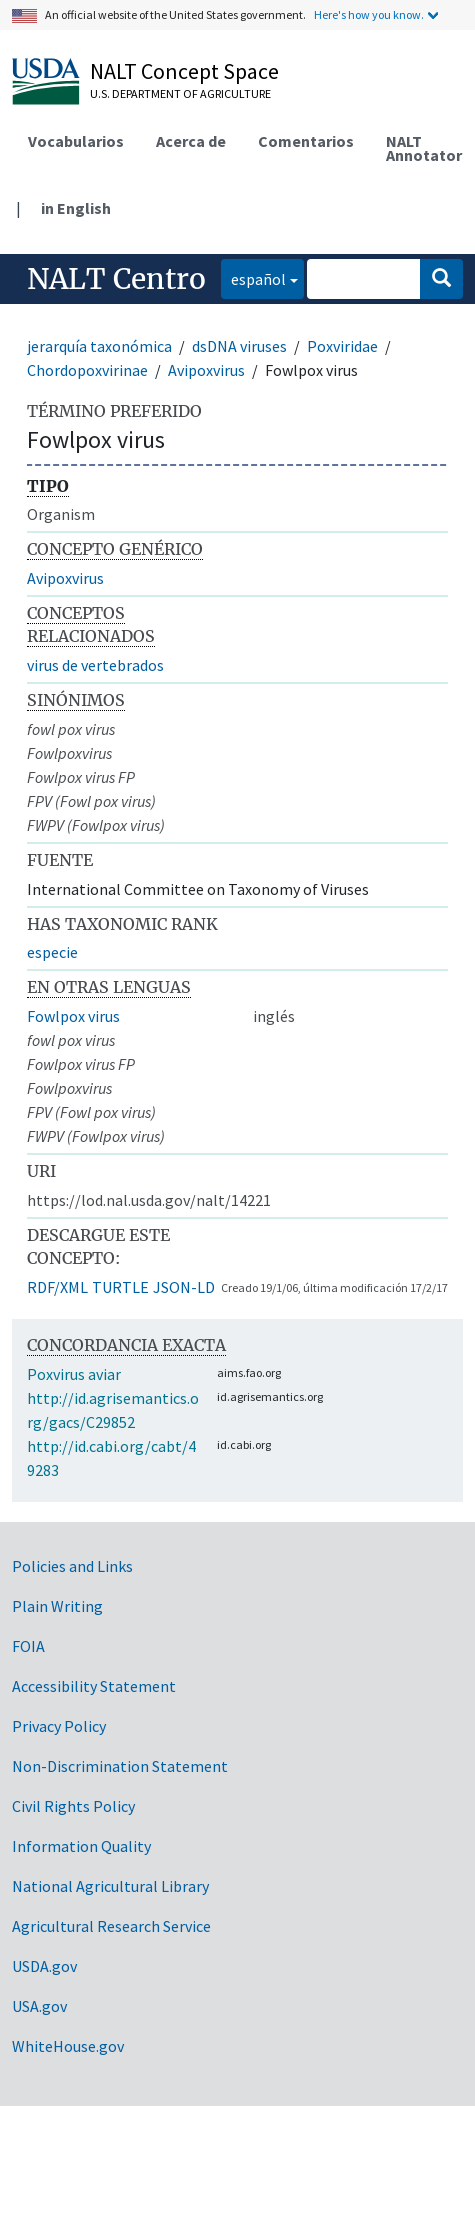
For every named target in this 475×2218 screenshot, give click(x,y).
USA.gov (39, 2006)
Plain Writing (57, 1606)
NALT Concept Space (184, 71)
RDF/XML (57, 1287)
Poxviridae (342, 346)
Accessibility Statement (94, 1686)
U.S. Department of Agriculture (180, 93)
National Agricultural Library (110, 1886)
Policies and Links (72, 1566)
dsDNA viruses (239, 346)
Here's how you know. (369, 14)
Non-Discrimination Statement (120, 1766)
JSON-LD (184, 1287)
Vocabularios (76, 141)
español (253, 277)
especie (52, 952)
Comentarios (306, 141)
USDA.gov (44, 1966)
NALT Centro (116, 279)
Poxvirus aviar (74, 1374)
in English (76, 208)
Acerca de (191, 141)
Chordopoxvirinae (87, 370)
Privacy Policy (59, 1726)
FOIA (28, 1646)
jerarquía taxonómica (99, 346)
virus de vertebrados (95, 665)
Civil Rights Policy (73, 1806)
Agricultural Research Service (111, 1926)
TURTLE (120, 1287)
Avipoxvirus (206, 370)
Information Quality (81, 1846)
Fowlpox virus (73, 1016)
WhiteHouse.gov (68, 2046)
